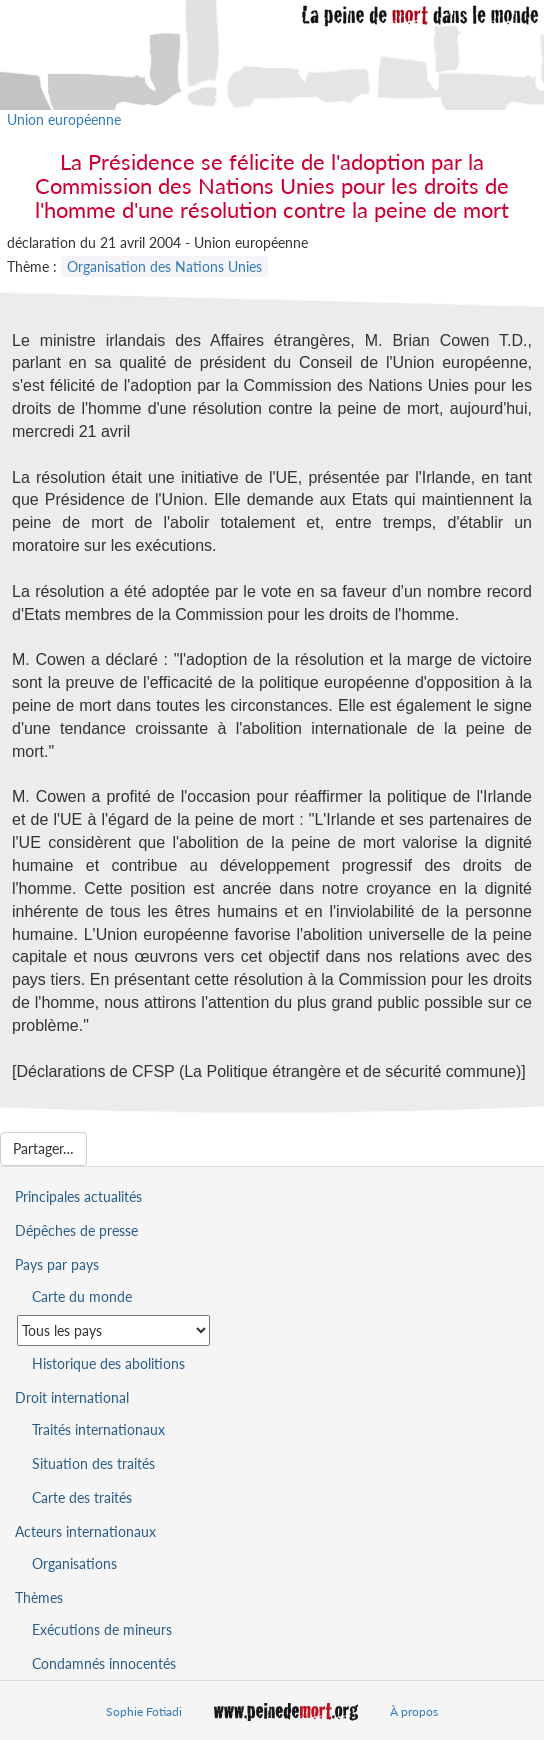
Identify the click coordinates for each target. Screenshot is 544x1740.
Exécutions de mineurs (102, 1629)
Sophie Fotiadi (144, 1711)
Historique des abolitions (108, 1363)
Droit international (72, 1397)
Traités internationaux (98, 1429)
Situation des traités (93, 1463)
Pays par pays (57, 1264)
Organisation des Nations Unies (164, 266)
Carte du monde (82, 1296)
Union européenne (64, 119)
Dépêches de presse (76, 1230)
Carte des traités (82, 1497)
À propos (414, 1711)
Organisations (74, 1563)
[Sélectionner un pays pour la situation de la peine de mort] (113, 1330)
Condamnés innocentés (104, 1663)
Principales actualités (78, 1196)
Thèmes (39, 1597)
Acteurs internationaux (85, 1531)
